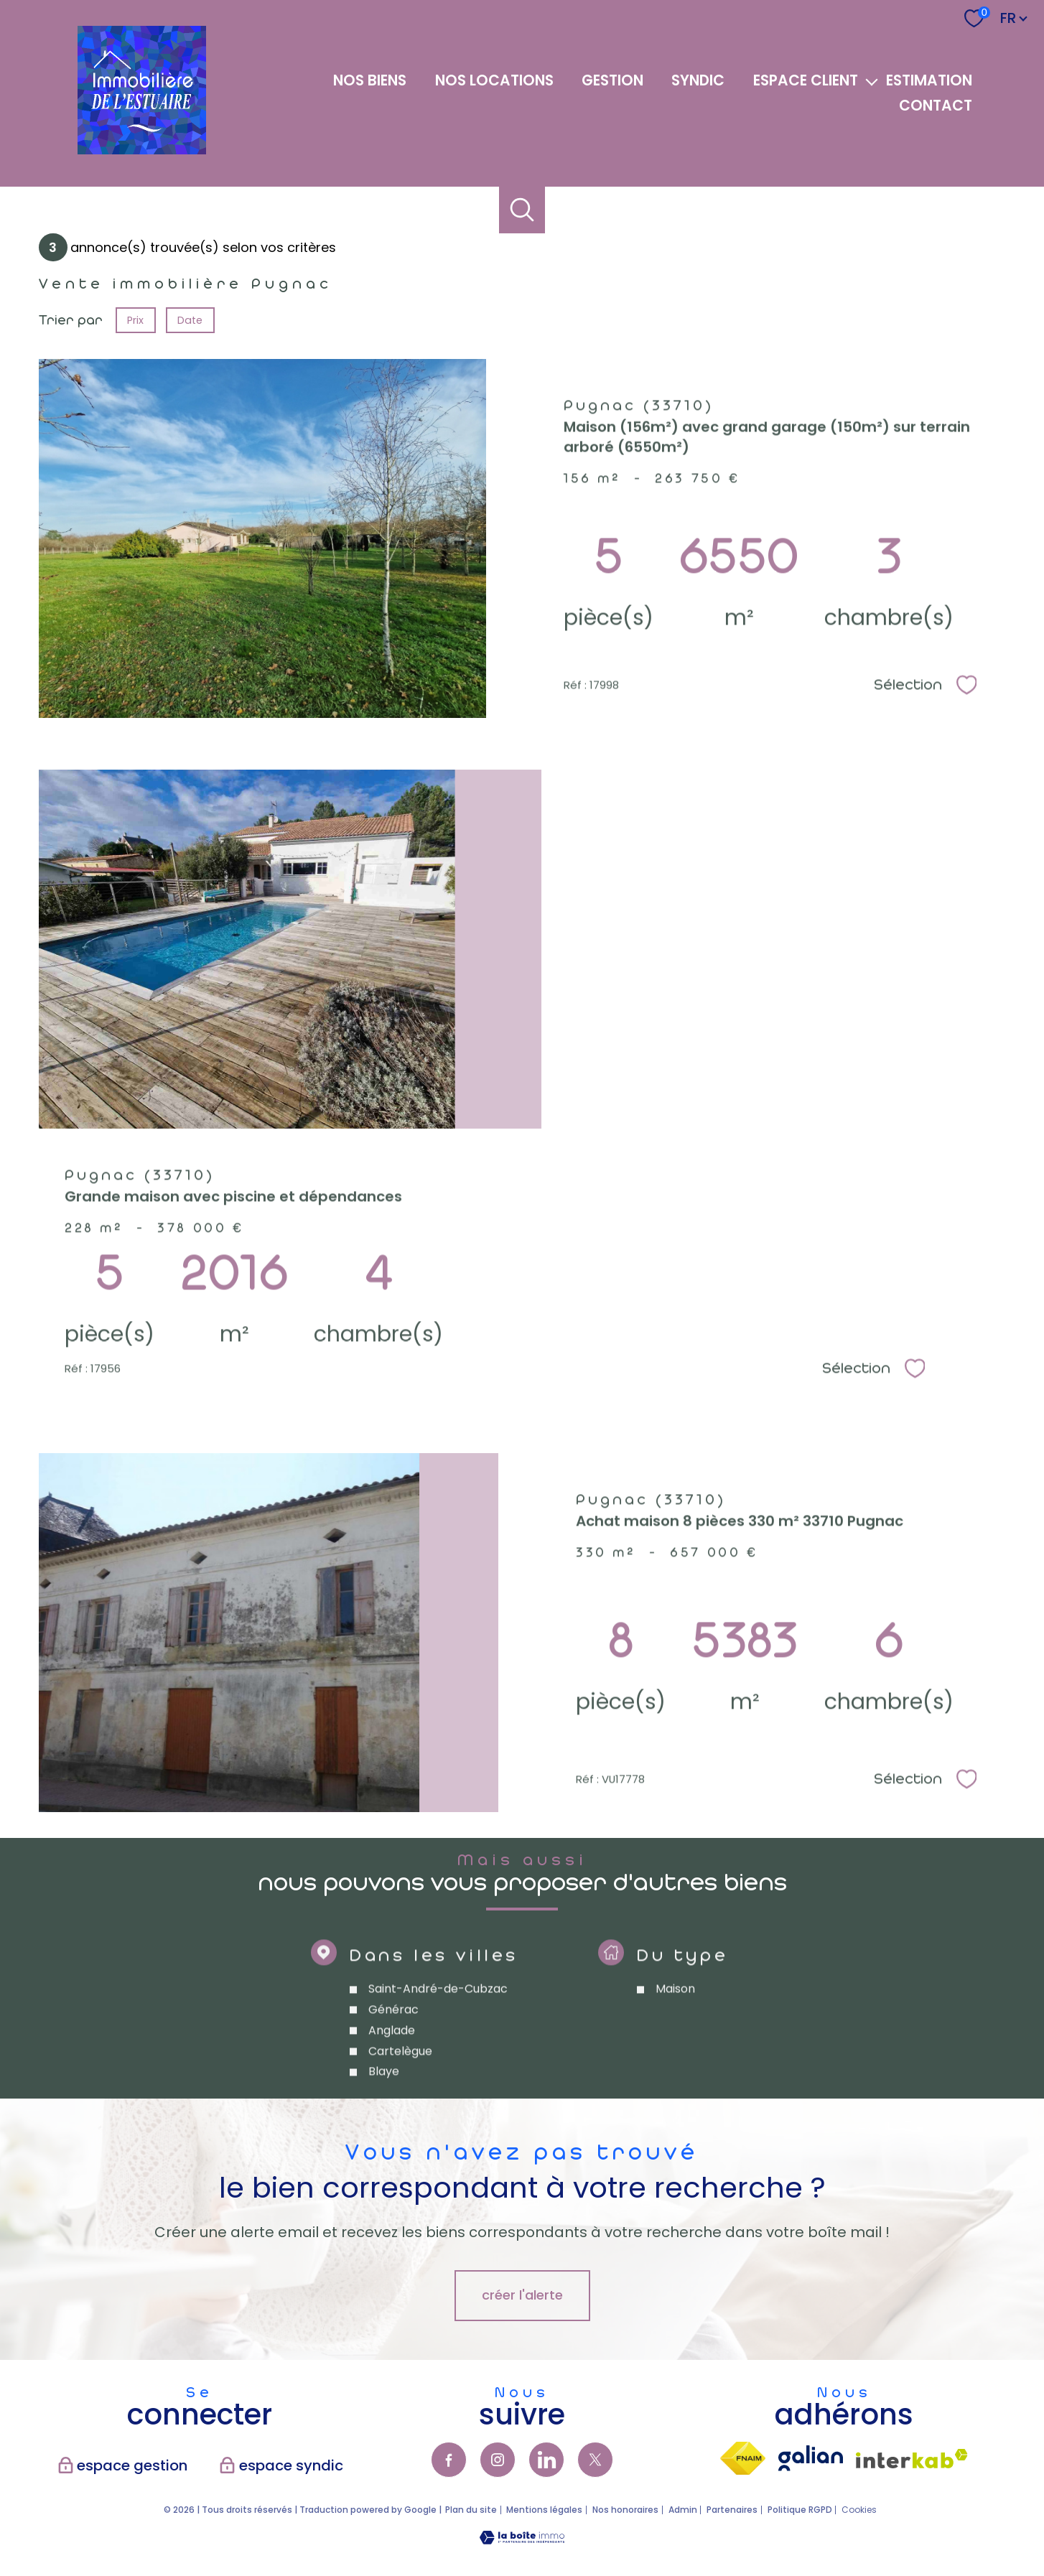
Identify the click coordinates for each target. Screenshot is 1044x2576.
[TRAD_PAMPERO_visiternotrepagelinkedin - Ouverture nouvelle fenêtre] (546, 2460)
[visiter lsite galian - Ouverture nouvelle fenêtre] (810, 2458)
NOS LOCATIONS (494, 80)
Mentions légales (544, 2509)
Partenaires (732, 2509)
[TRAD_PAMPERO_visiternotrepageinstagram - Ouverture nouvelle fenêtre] (498, 2460)
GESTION (612, 80)
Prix (135, 320)
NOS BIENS (369, 80)
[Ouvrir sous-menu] (872, 80)
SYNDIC (697, 80)
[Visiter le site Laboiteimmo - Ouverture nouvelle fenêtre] (522, 2540)
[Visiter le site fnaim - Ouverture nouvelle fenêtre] (742, 2458)
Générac (393, 2054)
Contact (935, 105)
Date (190, 320)
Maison (674, 2033)
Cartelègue (400, 2095)
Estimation (929, 80)
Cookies (859, 2510)
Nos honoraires (625, 2509)
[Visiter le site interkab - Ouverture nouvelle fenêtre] (912, 2458)
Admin (682, 2509)
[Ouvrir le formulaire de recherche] (522, 210)
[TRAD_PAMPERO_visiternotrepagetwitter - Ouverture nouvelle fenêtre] (595, 2460)
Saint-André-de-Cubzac (438, 2033)
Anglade (391, 2074)
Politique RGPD (800, 2509)
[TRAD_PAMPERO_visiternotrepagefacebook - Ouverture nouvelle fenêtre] (449, 2460)
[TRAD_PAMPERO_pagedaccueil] (142, 150)
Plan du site (471, 2509)
